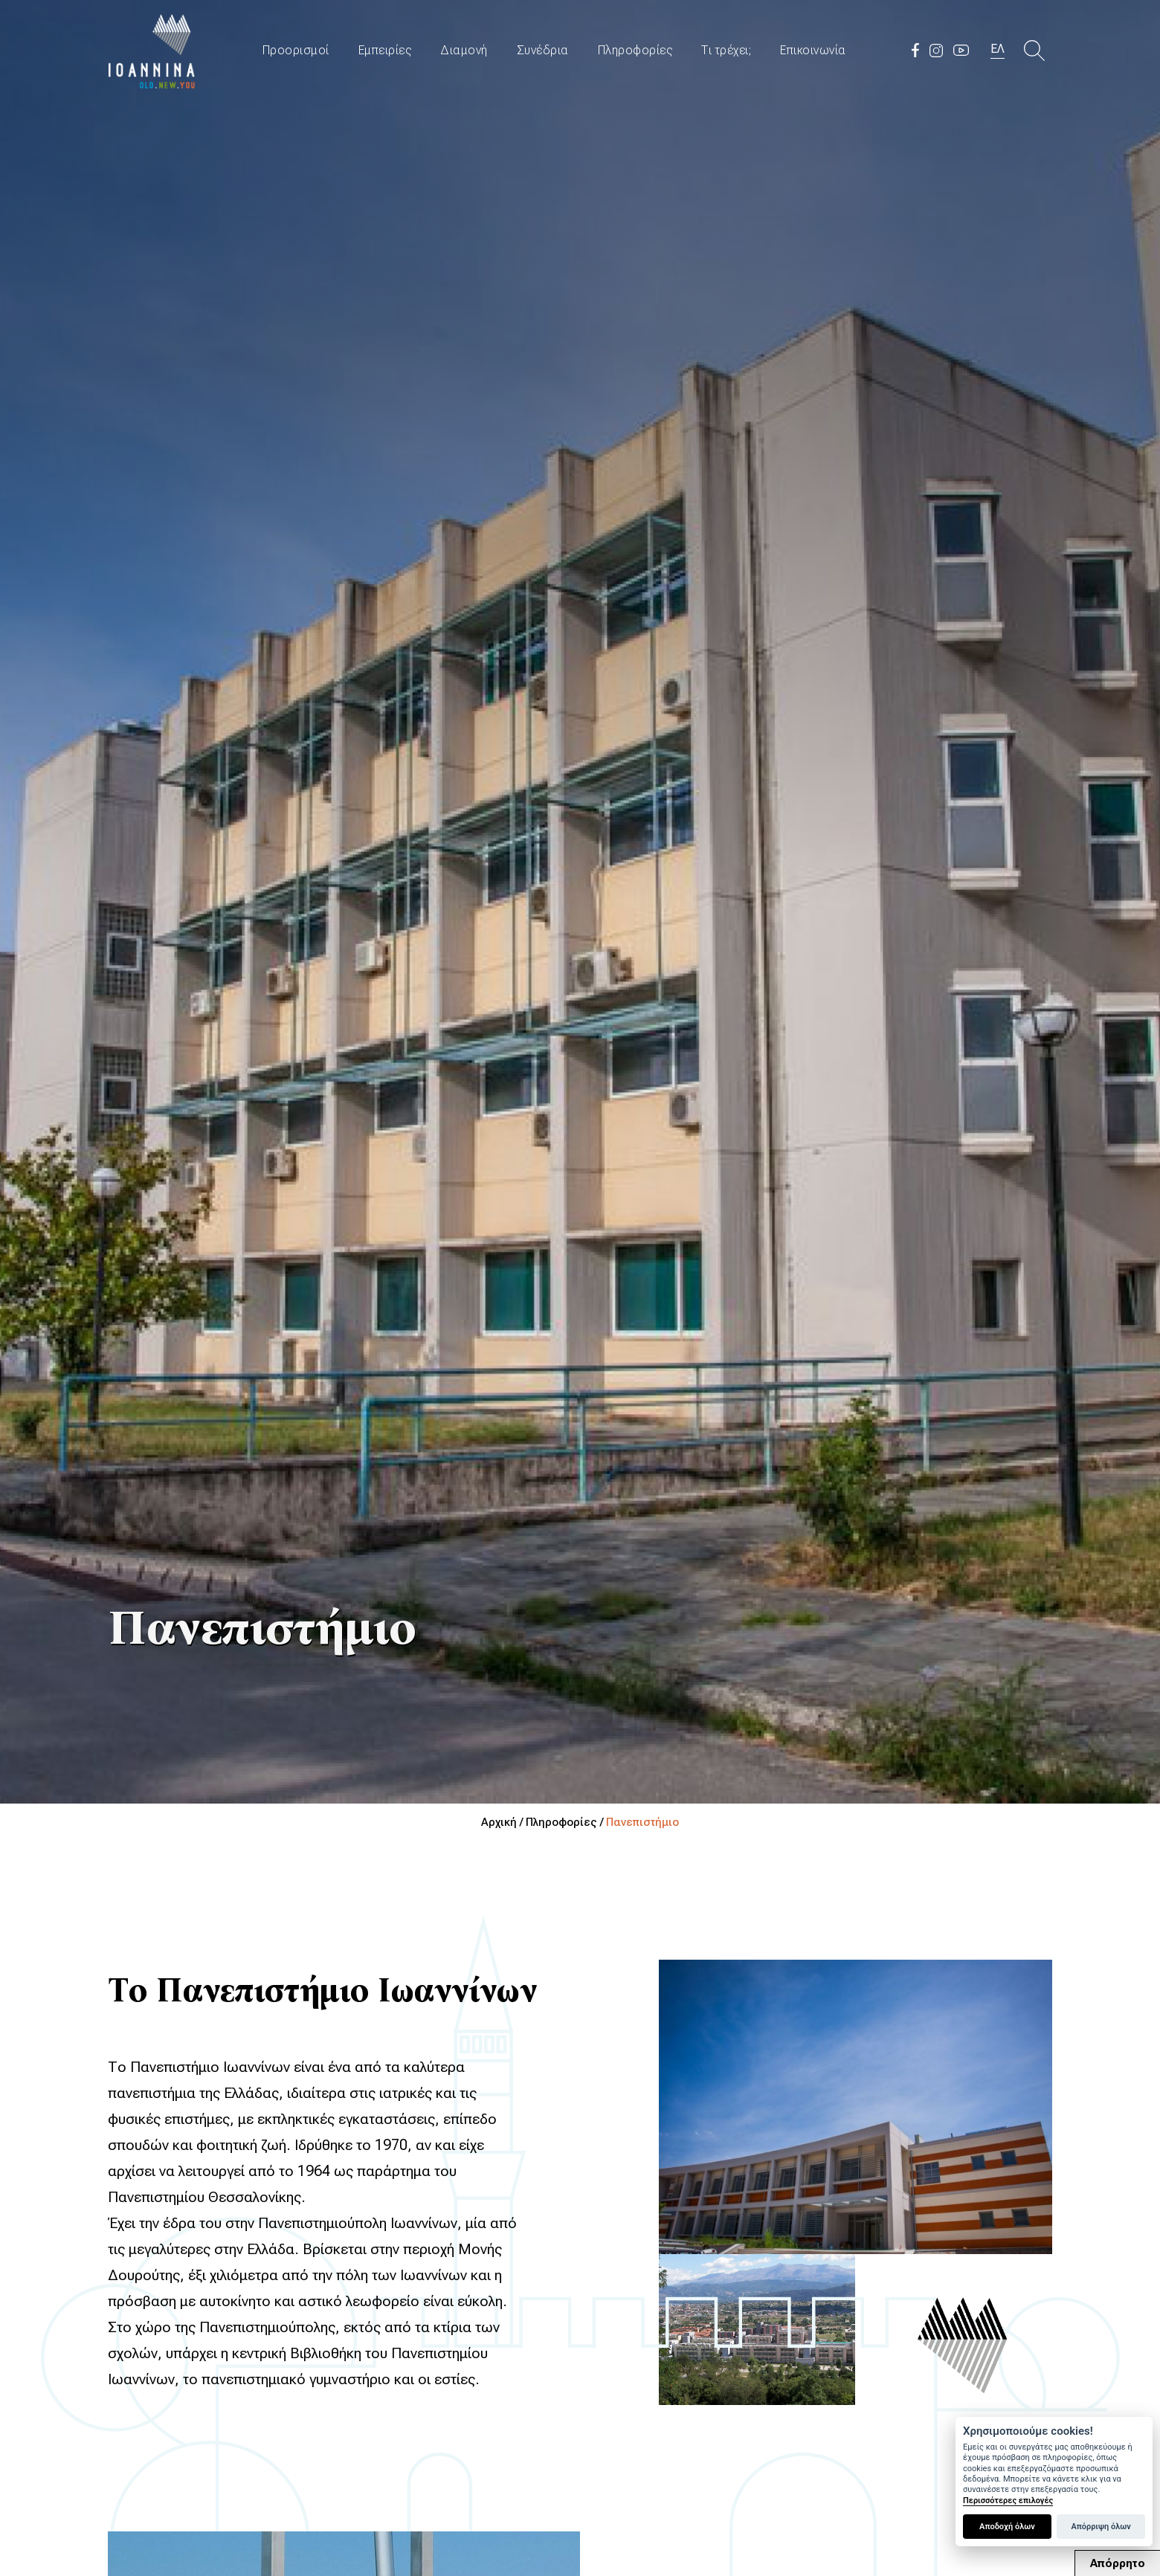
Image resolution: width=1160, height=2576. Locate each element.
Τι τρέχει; (726, 50)
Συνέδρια (543, 50)
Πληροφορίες (635, 50)
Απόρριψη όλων (1100, 2526)
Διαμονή (464, 50)
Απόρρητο (1117, 2563)
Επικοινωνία (813, 50)
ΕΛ (997, 49)
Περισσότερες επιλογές (1008, 2500)
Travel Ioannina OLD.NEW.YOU (152, 50)
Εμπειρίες (385, 50)
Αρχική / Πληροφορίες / (543, 1822)
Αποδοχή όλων (1007, 2526)
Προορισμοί (295, 50)
